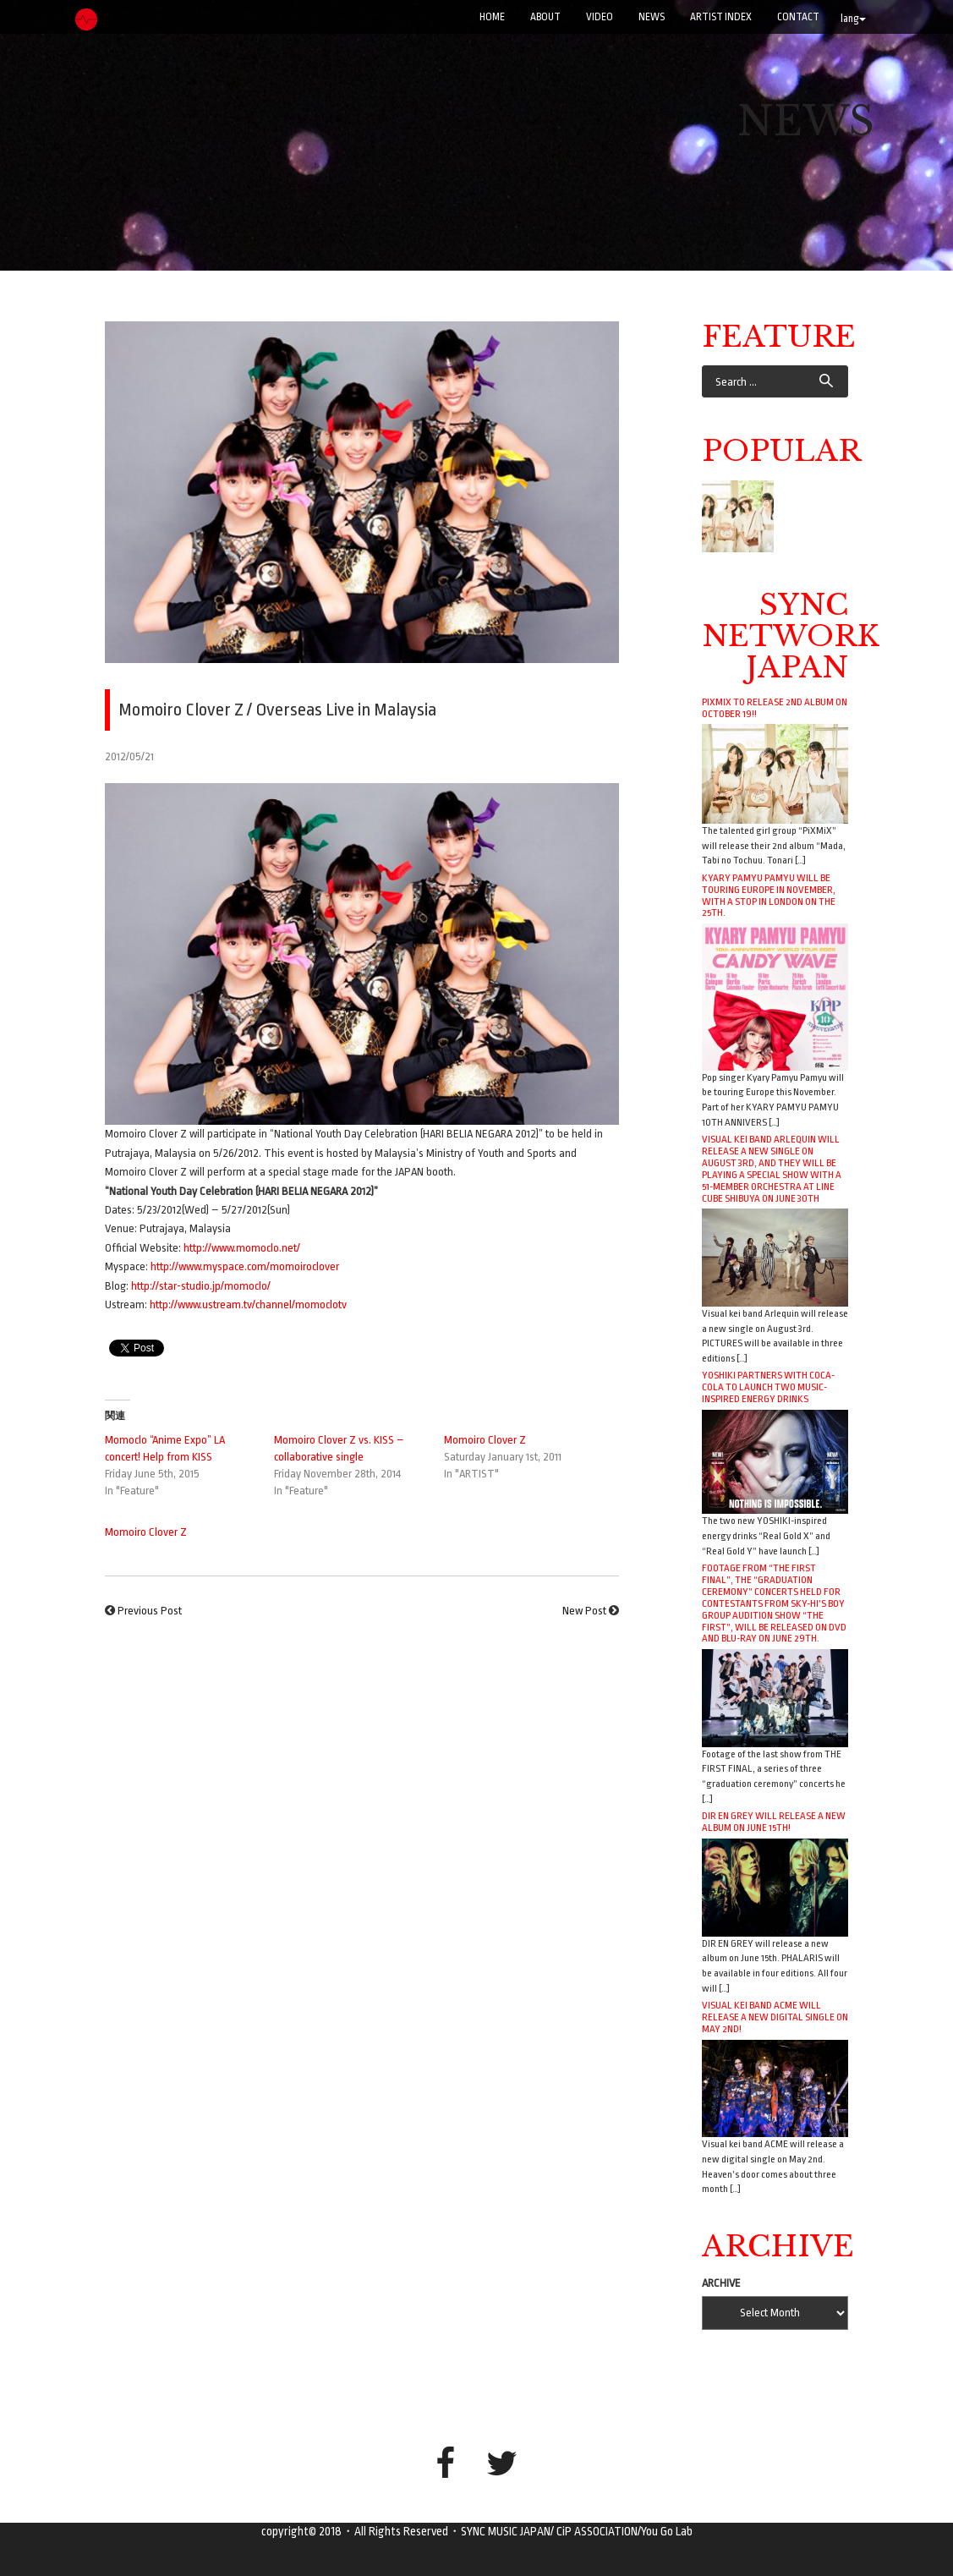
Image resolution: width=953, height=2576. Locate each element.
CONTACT (798, 17)
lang (853, 19)
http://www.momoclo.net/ (241, 1247)
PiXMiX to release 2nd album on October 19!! (774, 708)
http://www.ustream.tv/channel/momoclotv (248, 1304)
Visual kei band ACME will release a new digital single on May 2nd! (775, 2017)
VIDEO (599, 17)
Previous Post (150, 1610)
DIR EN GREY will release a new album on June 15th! (774, 1821)
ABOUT (545, 17)
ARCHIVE (721, 2283)
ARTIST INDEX (721, 17)
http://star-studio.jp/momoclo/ (201, 1286)
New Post (584, 1610)
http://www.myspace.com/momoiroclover (245, 1266)
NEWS (651, 17)
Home (492, 17)
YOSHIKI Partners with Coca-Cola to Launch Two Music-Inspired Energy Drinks (768, 1387)
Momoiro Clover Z (485, 1439)
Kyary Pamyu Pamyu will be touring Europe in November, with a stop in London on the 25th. (768, 895)
